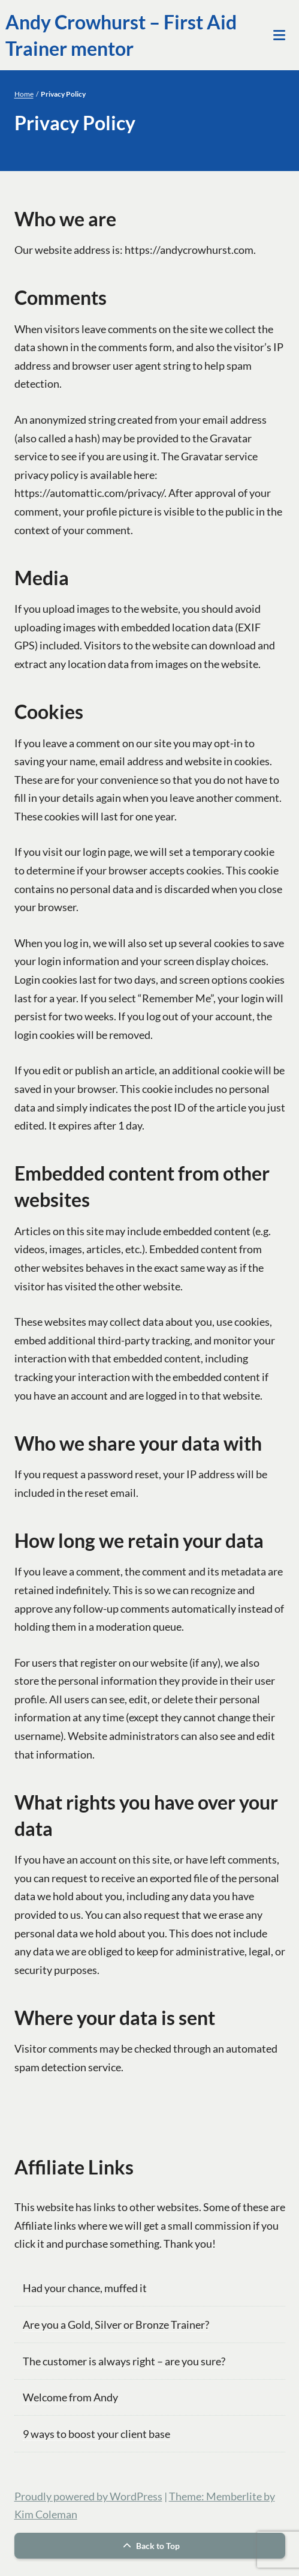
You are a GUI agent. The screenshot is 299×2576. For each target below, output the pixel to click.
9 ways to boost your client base (96, 2433)
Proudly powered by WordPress (88, 2496)
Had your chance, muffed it (85, 2288)
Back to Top (150, 2546)
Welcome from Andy (70, 2397)
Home (24, 93)
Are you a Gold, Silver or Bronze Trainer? (116, 2324)
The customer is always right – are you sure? (124, 2361)
